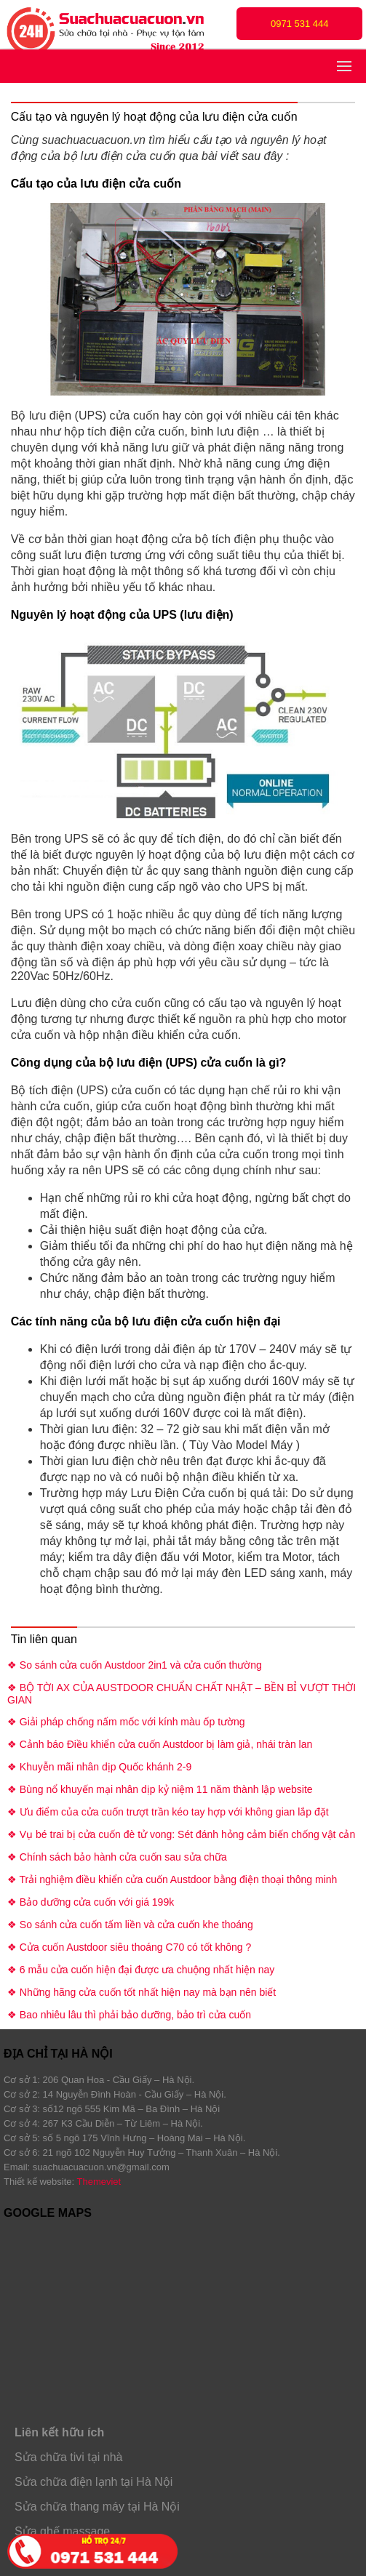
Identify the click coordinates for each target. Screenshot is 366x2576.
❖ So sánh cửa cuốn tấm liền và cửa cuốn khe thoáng (130, 1924)
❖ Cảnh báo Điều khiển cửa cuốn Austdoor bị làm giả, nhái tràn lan (159, 1744)
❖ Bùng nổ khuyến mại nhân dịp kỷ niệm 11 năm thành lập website (160, 1789)
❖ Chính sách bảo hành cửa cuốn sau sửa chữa (117, 1857)
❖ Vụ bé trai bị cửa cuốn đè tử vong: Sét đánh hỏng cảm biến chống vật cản (181, 1834)
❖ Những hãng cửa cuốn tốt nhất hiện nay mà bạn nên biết (141, 1992)
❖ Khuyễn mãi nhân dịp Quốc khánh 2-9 (99, 1767)
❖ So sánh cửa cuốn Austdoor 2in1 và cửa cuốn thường (134, 1665)
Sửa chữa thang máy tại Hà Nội (97, 2506)
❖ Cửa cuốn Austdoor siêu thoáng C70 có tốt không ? (129, 1947)
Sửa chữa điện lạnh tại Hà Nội (93, 2482)
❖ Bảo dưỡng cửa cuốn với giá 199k (90, 1902)
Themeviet (99, 2181)
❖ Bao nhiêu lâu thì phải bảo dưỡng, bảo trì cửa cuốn (129, 2015)
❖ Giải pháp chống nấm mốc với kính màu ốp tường (126, 1722)
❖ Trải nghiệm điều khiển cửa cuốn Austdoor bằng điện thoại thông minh (172, 1879)
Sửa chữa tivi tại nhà (68, 2457)
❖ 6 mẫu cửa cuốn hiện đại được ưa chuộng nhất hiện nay (140, 1969)
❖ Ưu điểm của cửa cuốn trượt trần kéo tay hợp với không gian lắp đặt (168, 1812)
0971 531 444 (300, 23)
